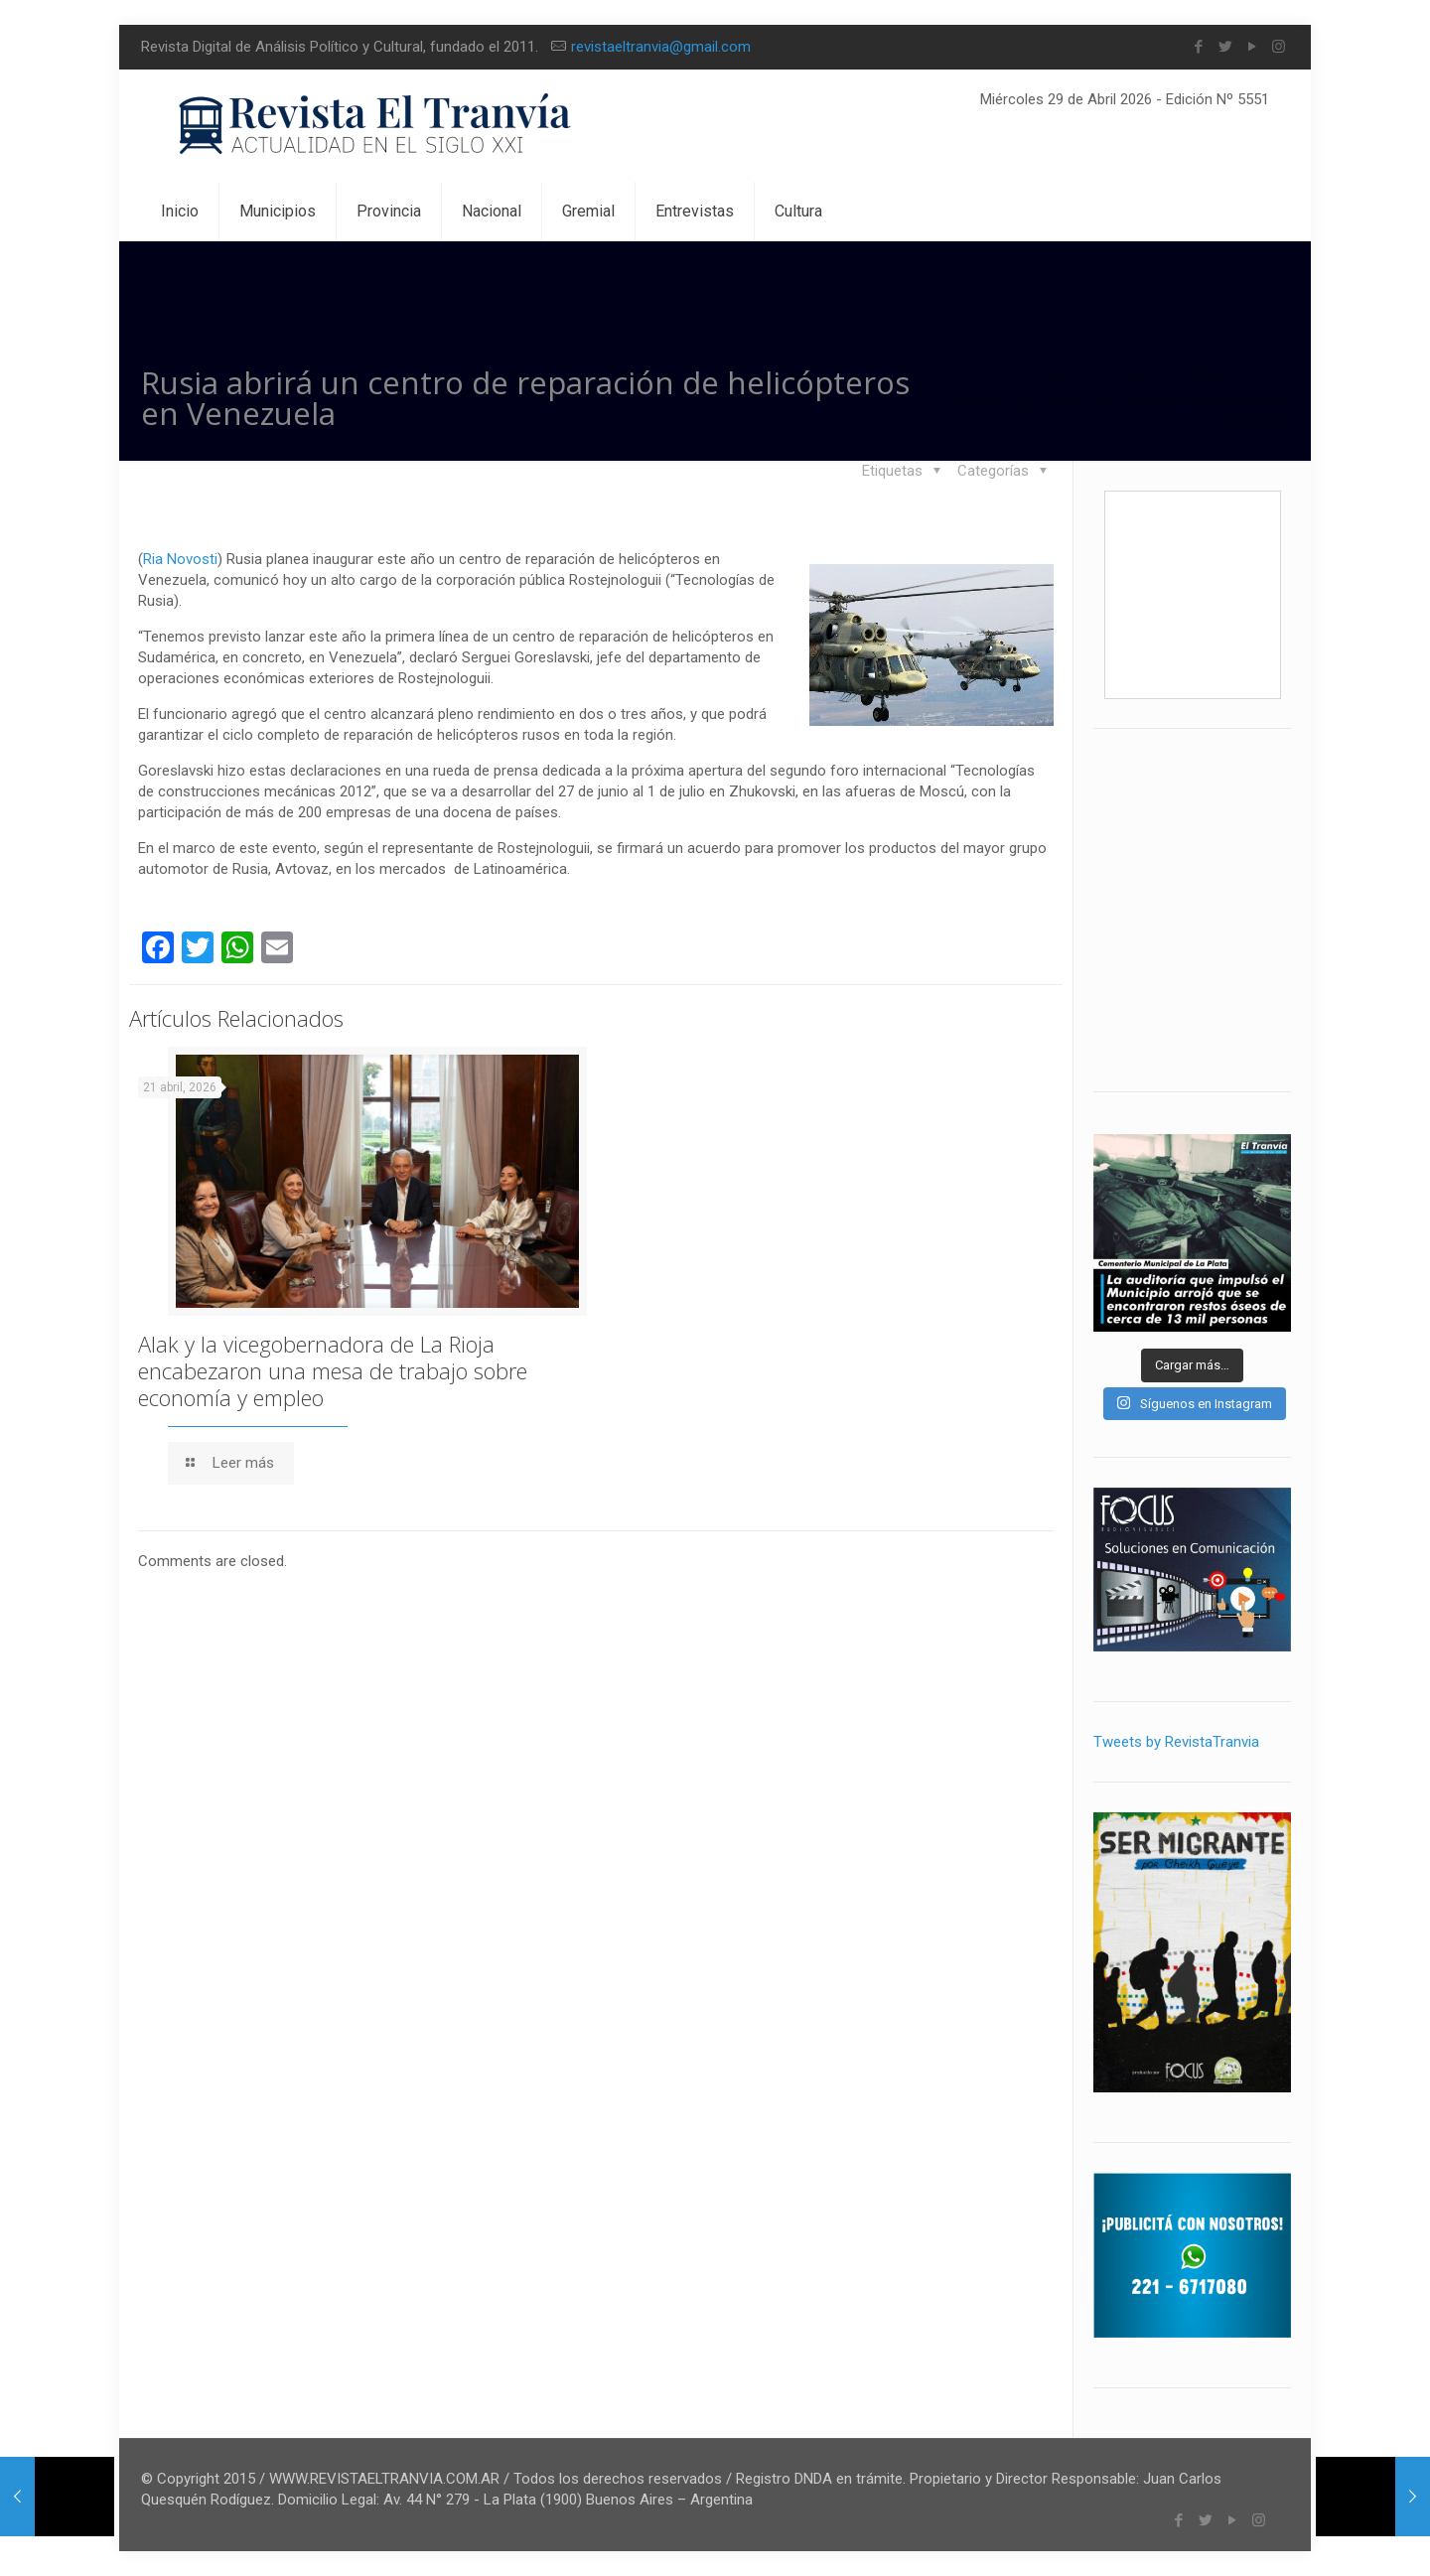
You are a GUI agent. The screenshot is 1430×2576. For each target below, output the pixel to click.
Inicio (1061, 378)
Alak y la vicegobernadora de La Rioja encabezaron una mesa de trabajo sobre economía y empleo (332, 1370)
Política (1220, 378)
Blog (1137, 378)
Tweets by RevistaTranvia (1176, 1742)
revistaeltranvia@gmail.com (661, 47)
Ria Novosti (180, 559)
